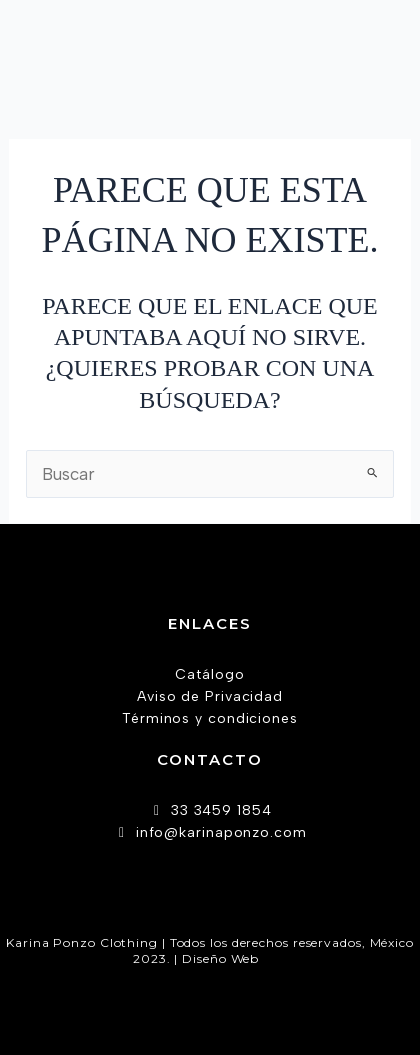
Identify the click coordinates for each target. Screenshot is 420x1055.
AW (275, 958)
